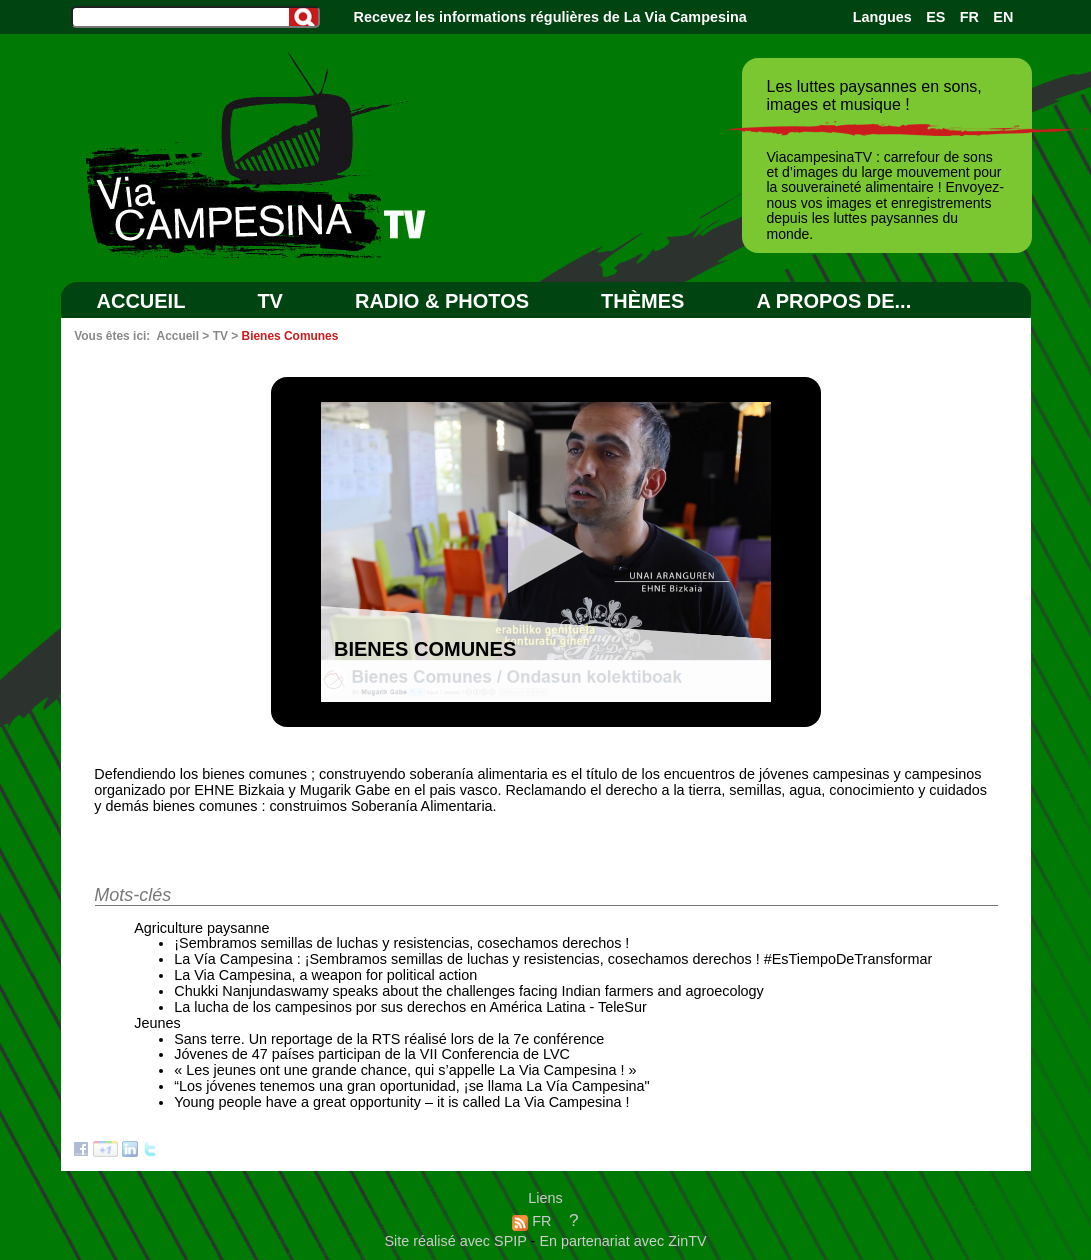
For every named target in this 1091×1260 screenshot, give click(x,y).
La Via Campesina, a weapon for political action (325, 975)
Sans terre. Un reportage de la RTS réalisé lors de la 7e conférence (389, 1039)
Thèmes (642, 301)
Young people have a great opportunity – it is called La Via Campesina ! (401, 1102)
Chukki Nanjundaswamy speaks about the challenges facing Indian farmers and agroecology (469, 991)
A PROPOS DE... (833, 301)
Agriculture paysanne (201, 928)
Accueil (141, 301)
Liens (545, 1198)
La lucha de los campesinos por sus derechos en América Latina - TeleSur (410, 1007)
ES (935, 17)
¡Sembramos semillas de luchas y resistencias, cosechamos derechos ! (401, 943)
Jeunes (157, 1023)
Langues (882, 17)
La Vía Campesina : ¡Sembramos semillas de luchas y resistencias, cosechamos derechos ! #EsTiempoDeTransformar (553, 959)
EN (1003, 17)
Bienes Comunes (290, 336)
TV (270, 301)
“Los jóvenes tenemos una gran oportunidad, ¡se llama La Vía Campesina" (411, 1086)
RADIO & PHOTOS (442, 301)
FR (969, 17)
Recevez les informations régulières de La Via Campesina (550, 17)
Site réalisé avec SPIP (457, 1241)
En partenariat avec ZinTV (622, 1241)
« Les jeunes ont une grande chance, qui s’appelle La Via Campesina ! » (405, 1070)
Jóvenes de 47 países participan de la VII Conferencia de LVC (372, 1054)
